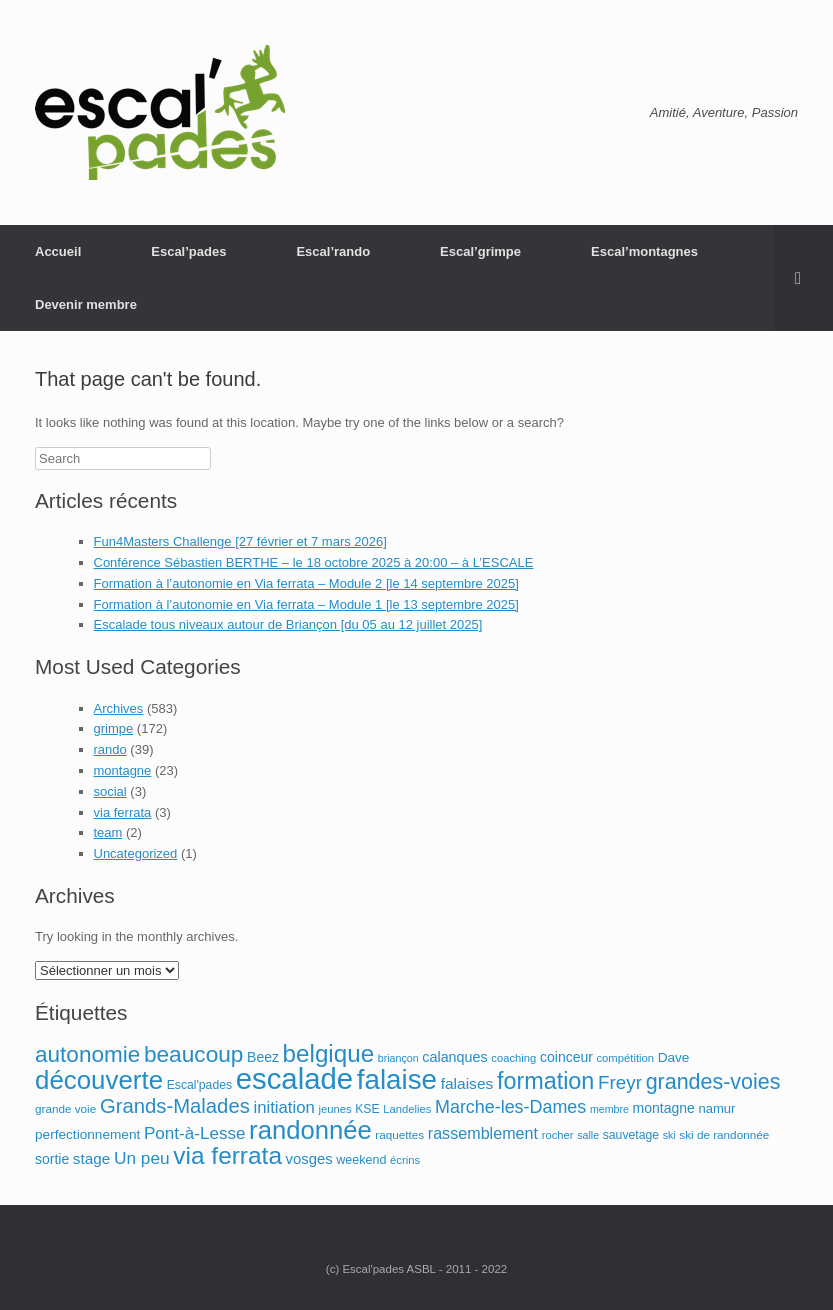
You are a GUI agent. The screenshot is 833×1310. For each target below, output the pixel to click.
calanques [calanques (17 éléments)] (454, 1057)
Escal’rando (333, 251)
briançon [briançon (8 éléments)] (398, 1058)
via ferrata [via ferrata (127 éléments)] (227, 1155)
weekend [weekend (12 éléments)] (361, 1160)
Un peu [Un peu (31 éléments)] (142, 1158)
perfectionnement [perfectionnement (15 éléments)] (87, 1134)
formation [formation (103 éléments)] (545, 1081)
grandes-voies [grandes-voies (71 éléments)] (713, 1082)
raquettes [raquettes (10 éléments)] (399, 1134)
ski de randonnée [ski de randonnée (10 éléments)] (724, 1134)
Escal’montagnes (644, 251)
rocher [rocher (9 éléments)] (558, 1135)
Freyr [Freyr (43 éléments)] (620, 1082)
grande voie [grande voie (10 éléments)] (65, 1108)
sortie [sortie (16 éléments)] (52, 1159)
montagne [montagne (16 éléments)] (664, 1108)
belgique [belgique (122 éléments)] (329, 1053)
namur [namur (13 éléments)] (716, 1108)
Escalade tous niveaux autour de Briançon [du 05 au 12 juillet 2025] (288, 624)
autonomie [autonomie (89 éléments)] (87, 1054)
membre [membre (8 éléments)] (609, 1109)
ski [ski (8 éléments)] (669, 1135)
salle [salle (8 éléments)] (588, 1135)
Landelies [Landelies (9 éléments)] (407, 1109)
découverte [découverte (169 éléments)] (99, 1080)
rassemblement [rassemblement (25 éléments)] (483, 1133)
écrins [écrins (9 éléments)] (405, 1160)
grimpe (114, 728)
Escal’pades (188, 251)
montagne (123, 770)
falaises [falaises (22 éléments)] (467, 1083)
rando (110, 749)
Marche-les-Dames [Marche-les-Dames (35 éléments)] (510, 1107)
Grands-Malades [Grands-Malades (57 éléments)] (175, 1106)
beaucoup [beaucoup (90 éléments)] (194, 1054)
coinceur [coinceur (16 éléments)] (566, 1057)
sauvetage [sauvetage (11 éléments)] (631, 1135)
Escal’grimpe (480, 251)
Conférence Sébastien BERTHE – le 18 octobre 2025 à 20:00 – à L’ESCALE (314, 562)
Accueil (58, 251)
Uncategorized (136, 853)
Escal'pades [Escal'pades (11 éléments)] (199, 1085)
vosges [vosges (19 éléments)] (309, 1159)
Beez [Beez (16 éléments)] (263, 1057)
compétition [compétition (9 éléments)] (625, 1058)
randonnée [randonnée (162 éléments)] (310, 1130)
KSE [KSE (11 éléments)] (367, 1109)
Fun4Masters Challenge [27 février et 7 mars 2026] (240, 541)
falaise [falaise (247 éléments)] (397, 1079)
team (108, 832)
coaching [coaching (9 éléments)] (513, 1058)
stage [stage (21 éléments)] (91, 1158)
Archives (119, 708)
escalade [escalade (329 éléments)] (294, 1078)
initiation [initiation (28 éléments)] (283, 1107)
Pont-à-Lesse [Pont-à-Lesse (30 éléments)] (195, 1133)
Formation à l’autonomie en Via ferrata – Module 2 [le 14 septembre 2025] (306, 583)
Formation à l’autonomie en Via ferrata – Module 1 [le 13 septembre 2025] (306, 604)
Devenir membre (86, 304)
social (110, 791)
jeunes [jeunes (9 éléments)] (334, 1109)
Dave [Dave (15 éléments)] (674, 1057)
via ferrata (123, 812)
